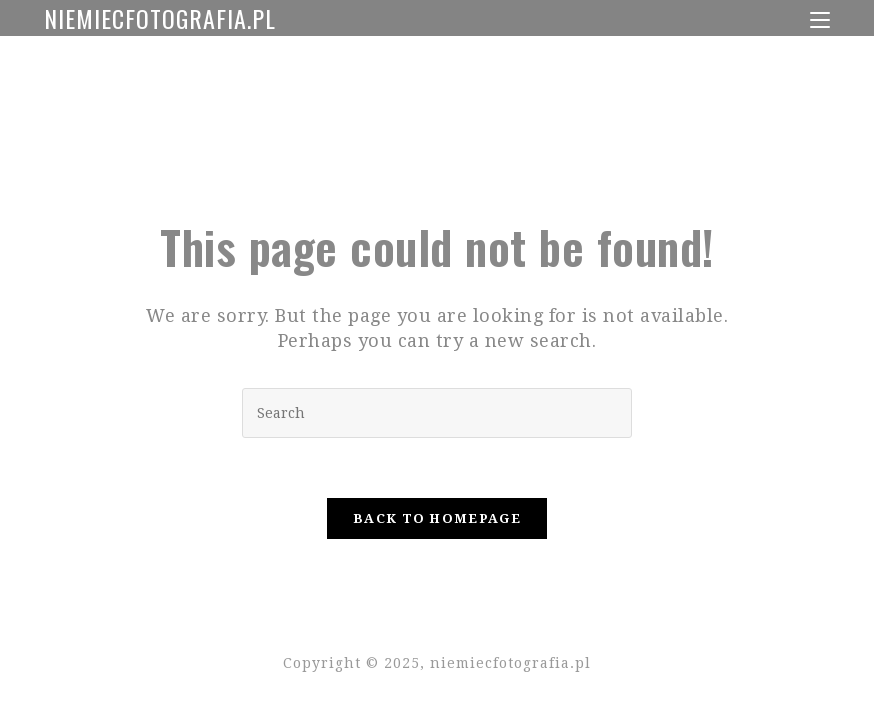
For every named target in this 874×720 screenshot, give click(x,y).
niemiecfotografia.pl (160, 18)
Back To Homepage (437, 518)
